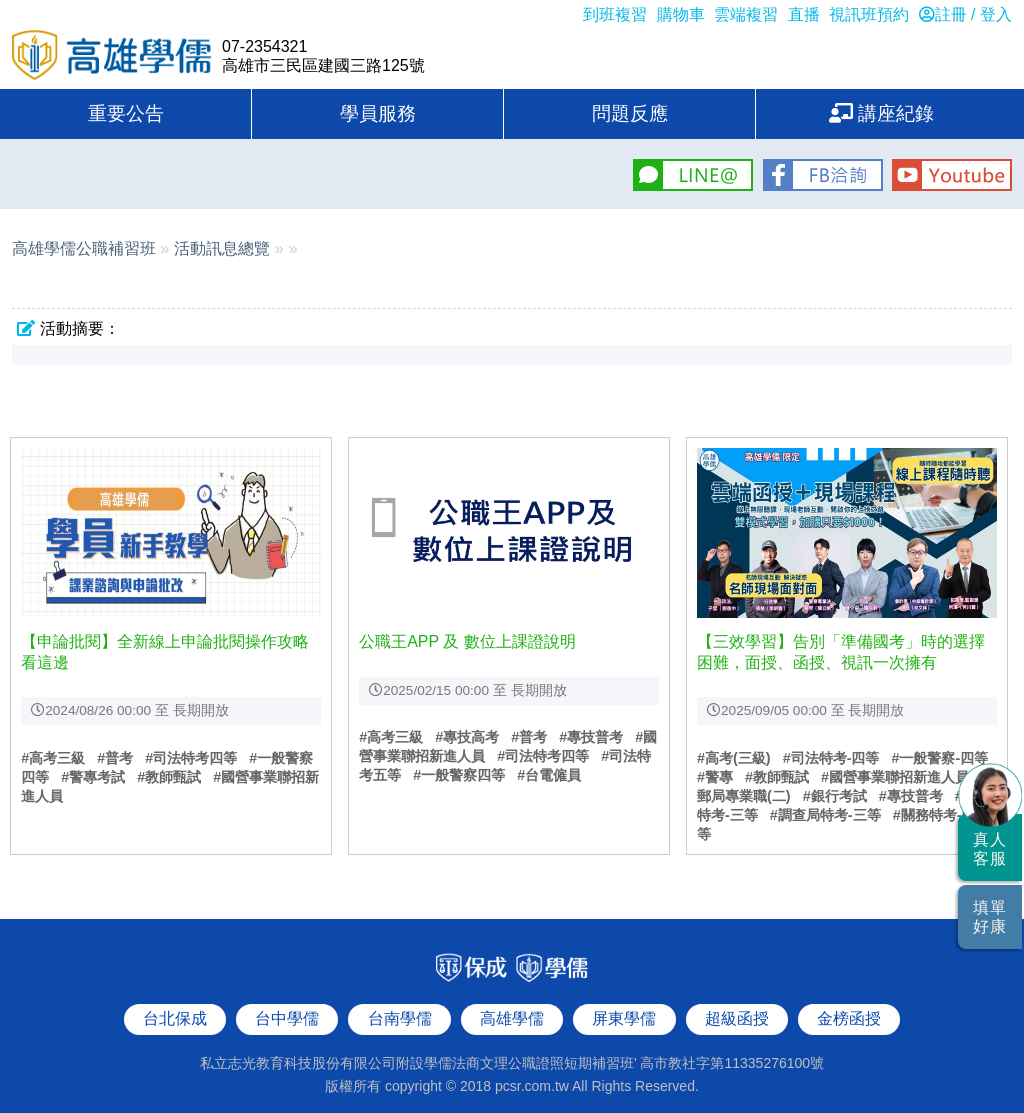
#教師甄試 (169, 777)
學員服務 (378, 113)
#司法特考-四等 (831, 758)
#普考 (115, 758)
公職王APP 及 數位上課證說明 (467, 641)
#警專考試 (93, 777)
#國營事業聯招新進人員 (895, 777)
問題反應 (630, 113)
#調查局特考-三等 (825, 815)
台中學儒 (287, 1000)
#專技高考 (467, 737)
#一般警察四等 (459, 775)
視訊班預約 (869, 14)
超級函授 (737, 1000)
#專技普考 (591, 737)
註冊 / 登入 (965, 14)
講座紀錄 (881, 113)
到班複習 (615, 14)
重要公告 (126, 113)
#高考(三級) (734, 758)
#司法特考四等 (191, 758)
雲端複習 (746, 14)
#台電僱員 (549, 775)
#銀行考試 (835, 796)
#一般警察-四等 (939, 758)
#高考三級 (53, 758)
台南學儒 (400, 1000)
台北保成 (175, 1000)
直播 (804, 14)
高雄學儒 (112, 57)
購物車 (681, 14)
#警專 (715, 777)
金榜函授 (849, 1000)
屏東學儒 (624, 1000)
